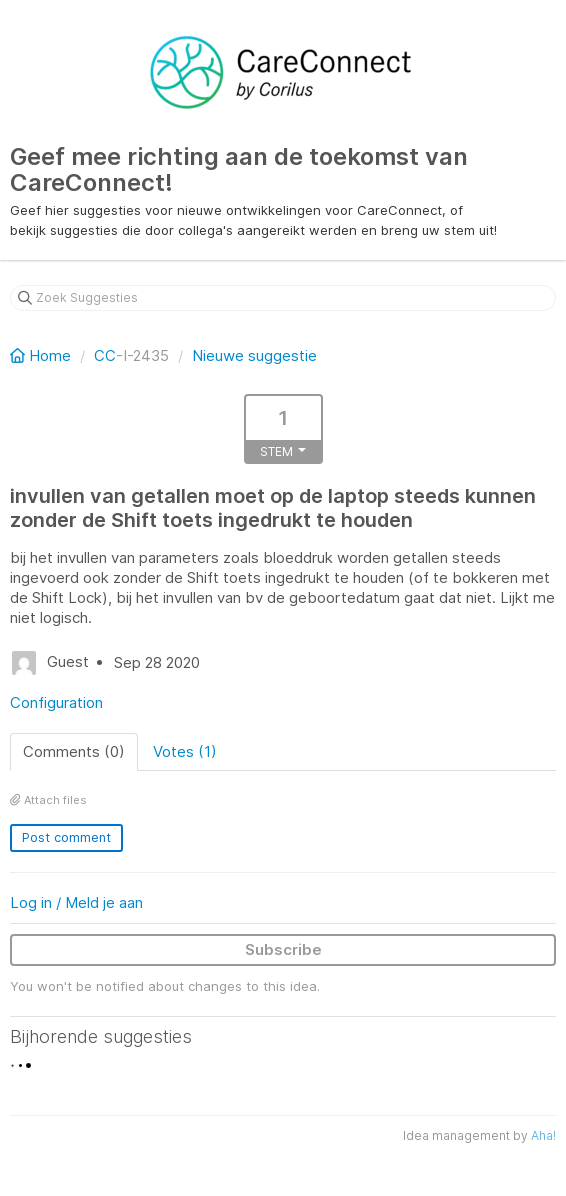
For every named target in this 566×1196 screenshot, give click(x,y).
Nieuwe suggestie (254, 355)
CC (105, 355)
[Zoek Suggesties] (283, 298)
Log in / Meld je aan (76, 902)
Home (42, 355)
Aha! (543, 1135)
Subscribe (283, 949)
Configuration (56, 702)
